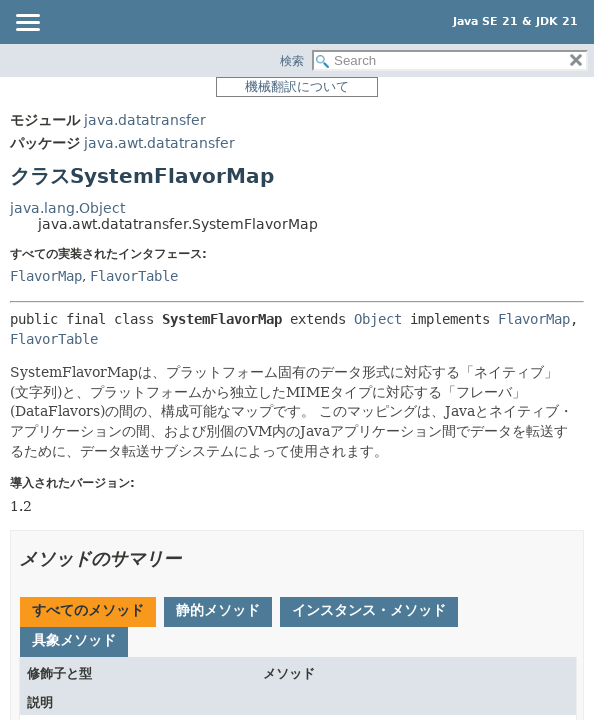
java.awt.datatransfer (159, 143)
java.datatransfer (145, 120)
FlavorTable (134, 276)
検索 (292, 61)
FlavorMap (46, 276)
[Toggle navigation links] (27, 24)
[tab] (88, 612)
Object (378, 319)
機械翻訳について (297, 86)
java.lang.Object (67, 208)
